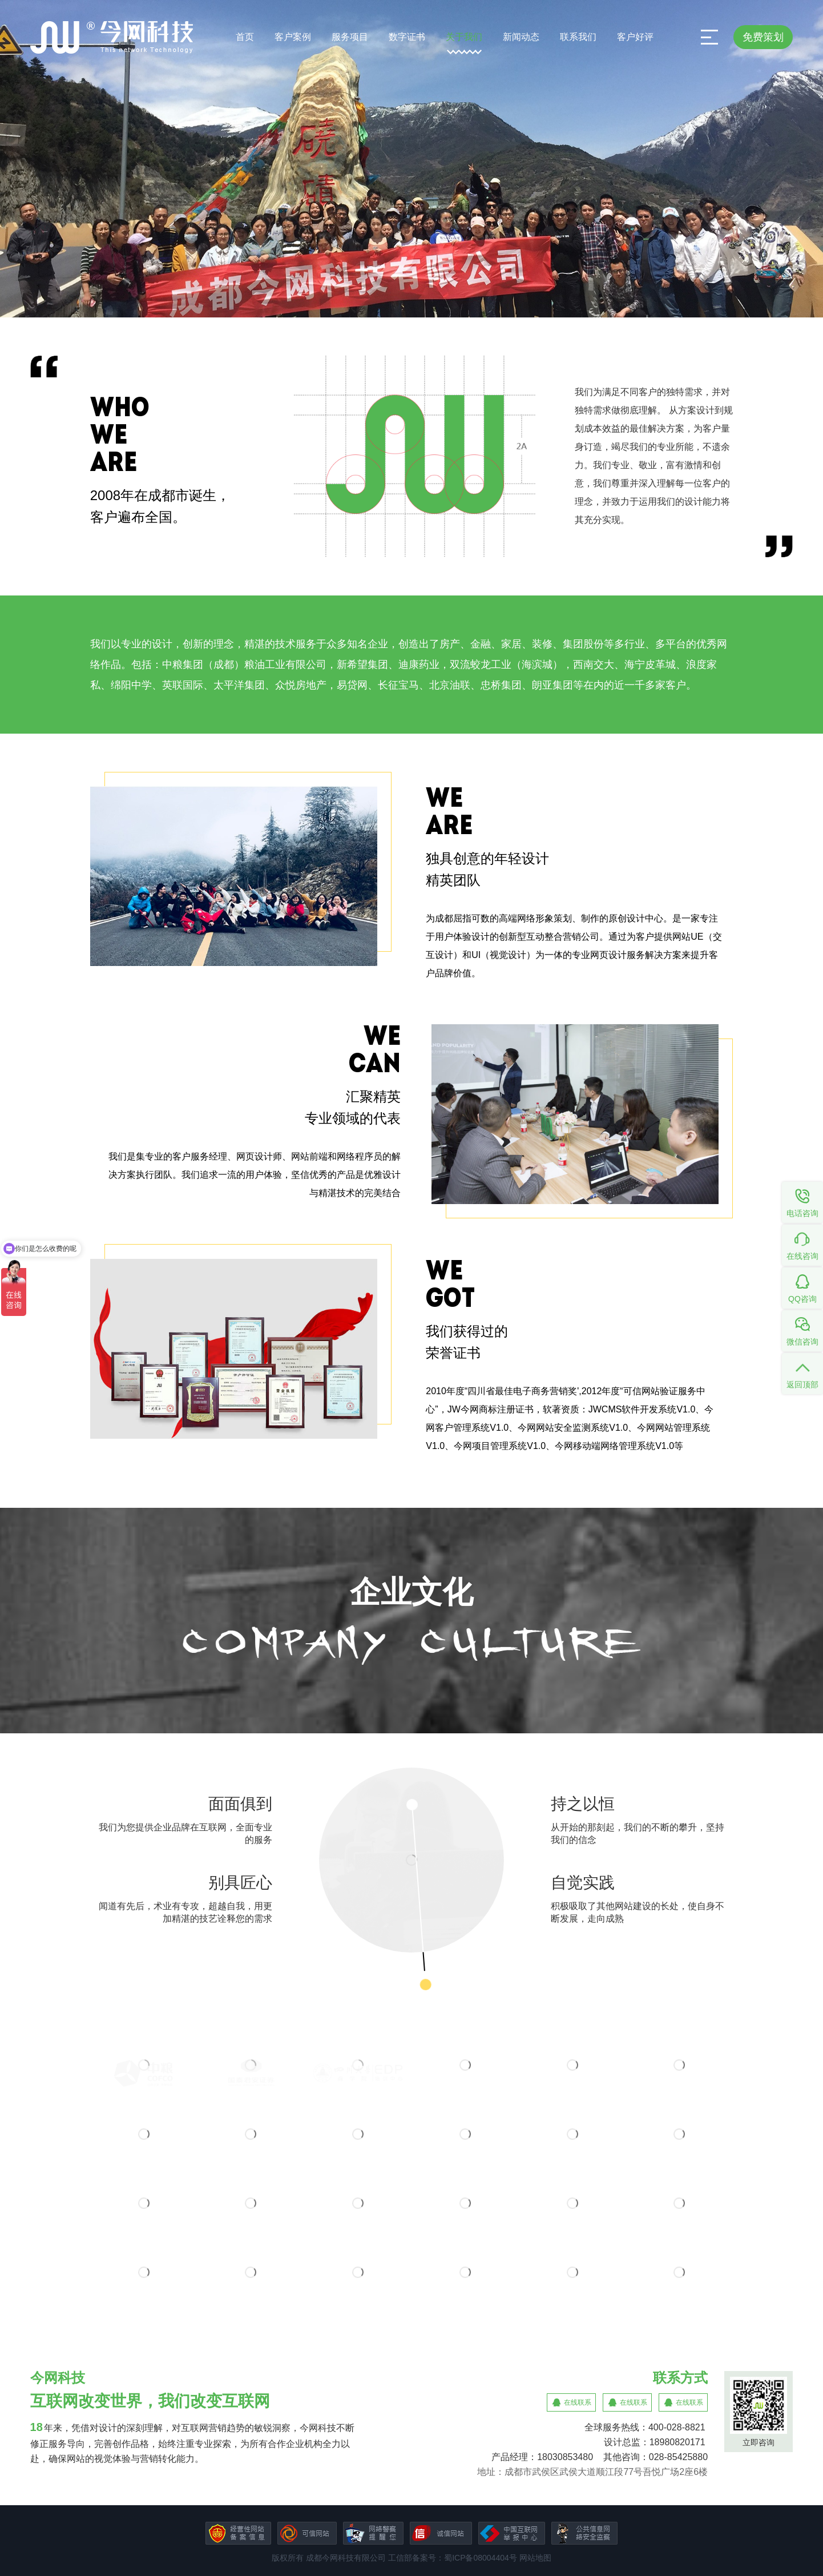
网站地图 (535, 2557)
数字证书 (407, 37)
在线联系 (577, 2402)
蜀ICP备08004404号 (480, 2557)
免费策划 (763, 37)
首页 (245, 37)
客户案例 (293, 37)
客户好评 (635, 37)
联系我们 (578, 37)
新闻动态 (521, 37)
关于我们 (464, 37)
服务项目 (350, 37)
